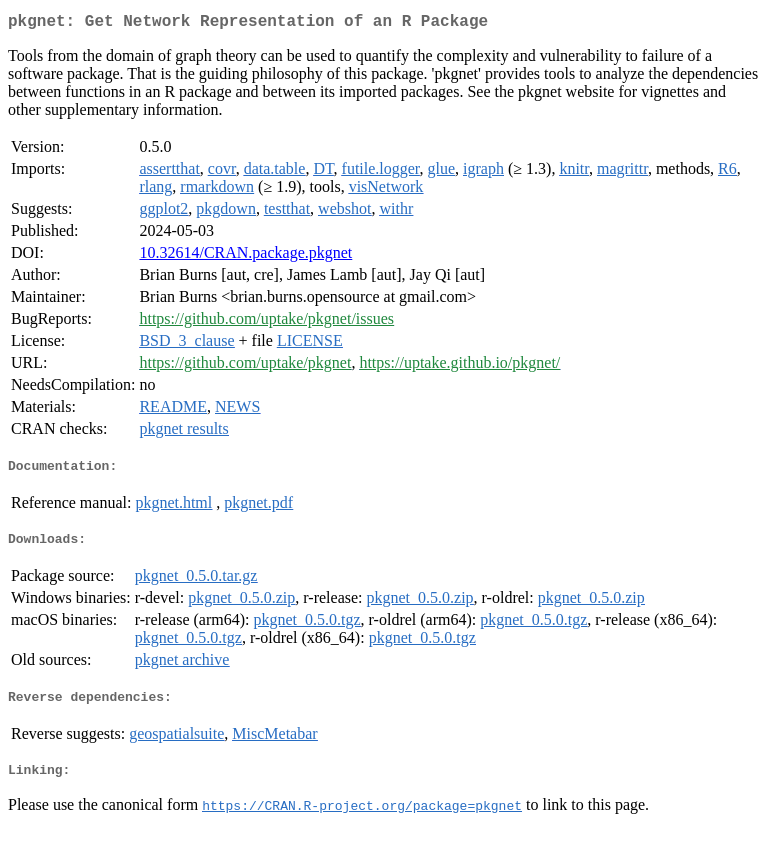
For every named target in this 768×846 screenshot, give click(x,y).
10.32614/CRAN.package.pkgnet (245, 256)
